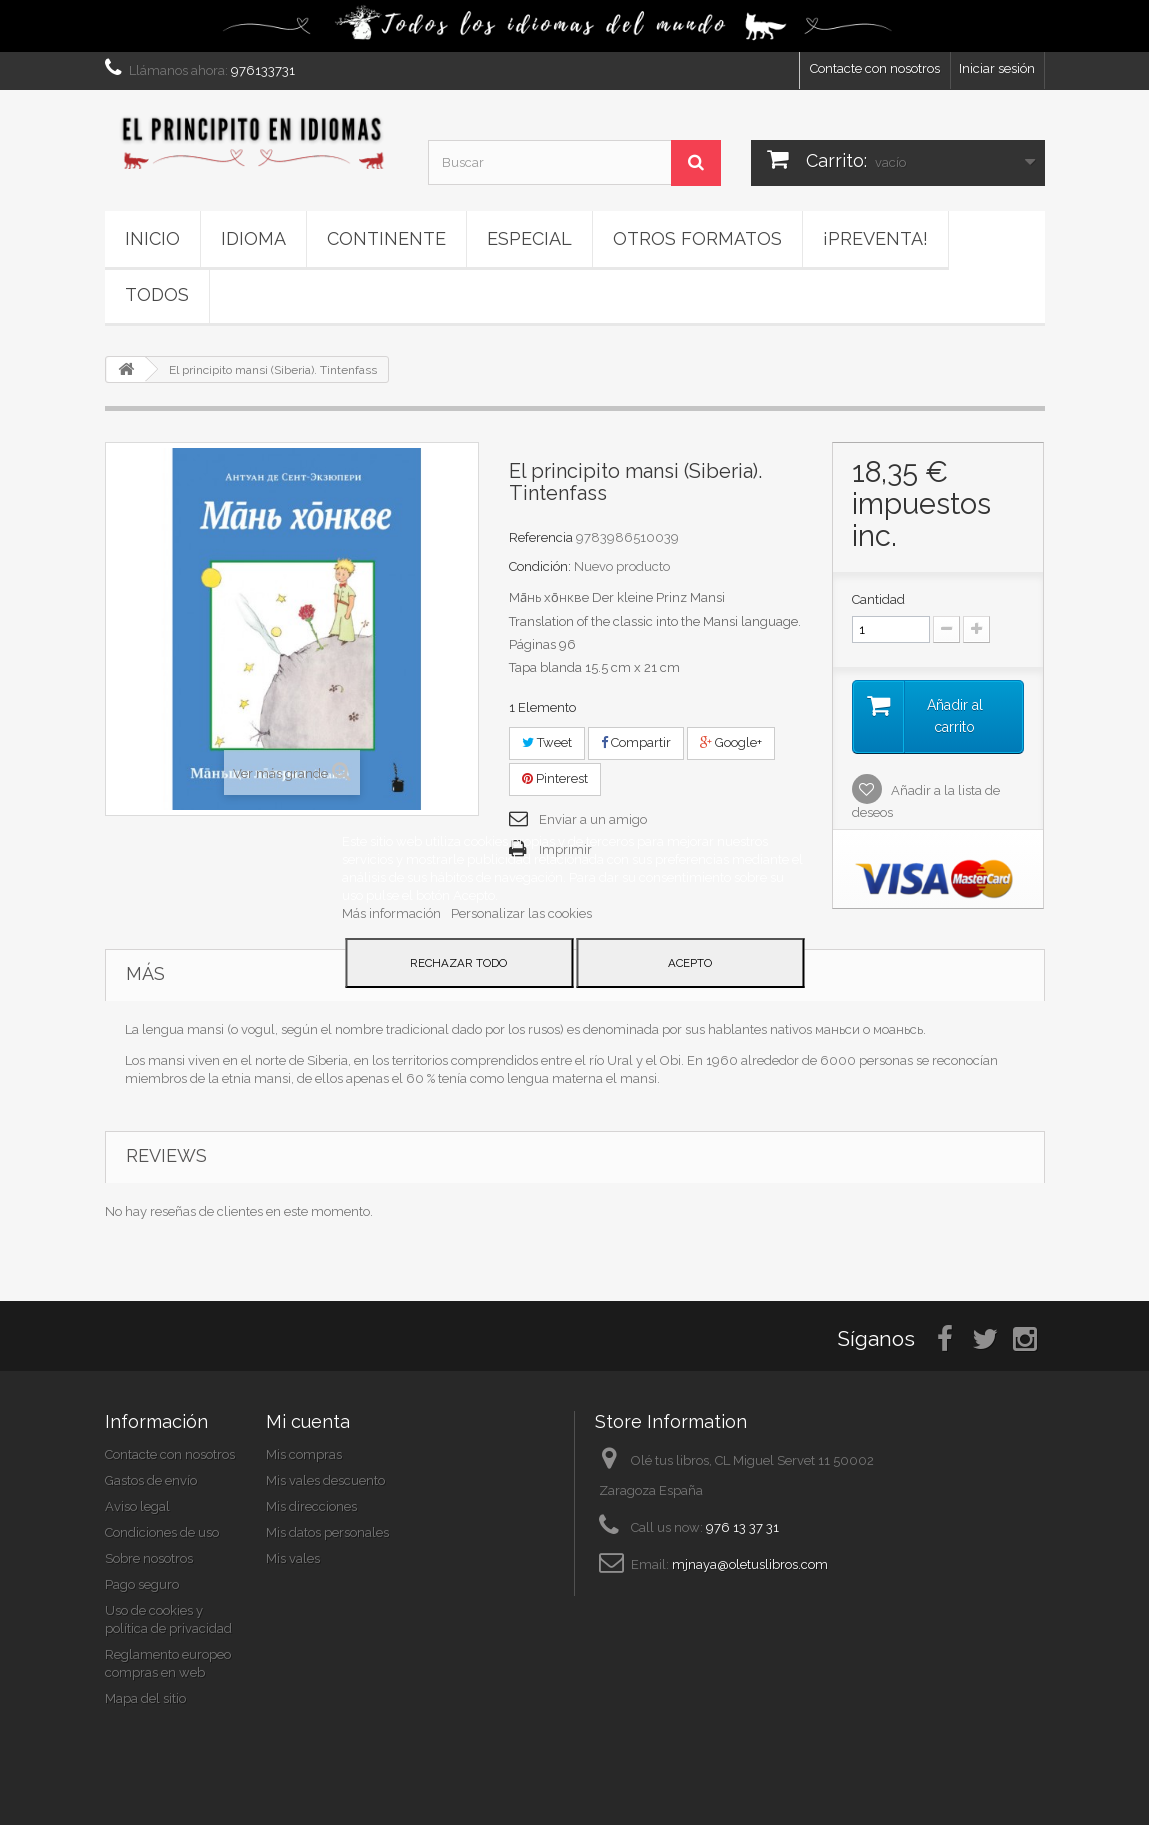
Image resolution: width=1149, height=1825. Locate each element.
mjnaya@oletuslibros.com (750, 1564)
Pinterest (555, 778)
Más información (393, 913)
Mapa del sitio (145, 1698)
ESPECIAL (529, 238)
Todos (157, 294)
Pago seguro (142, 1584)
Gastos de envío (151, 1480)
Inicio (152, 238)
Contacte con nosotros (875, 68)
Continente (386, 238)
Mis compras (304, 1454)
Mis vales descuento (325, 1480)
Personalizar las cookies (521, 913)
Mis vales (293, 1558)
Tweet (547, 742)
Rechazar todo (458, 963)
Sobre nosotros (149, 1558)
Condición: (540, 566)
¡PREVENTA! (875, 238)
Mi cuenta (308, 1421)
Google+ (731, 742)
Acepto (690, 963)
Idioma (253, 238)
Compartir (636, 742)
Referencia (541, 537)
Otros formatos (697, 238)
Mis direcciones (311, 1506)
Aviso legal (137, 1506)
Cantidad (878, 599)
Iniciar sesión (997, 68)
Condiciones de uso (162, 1532)
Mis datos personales (327, 1532)
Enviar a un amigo (593, 819)
